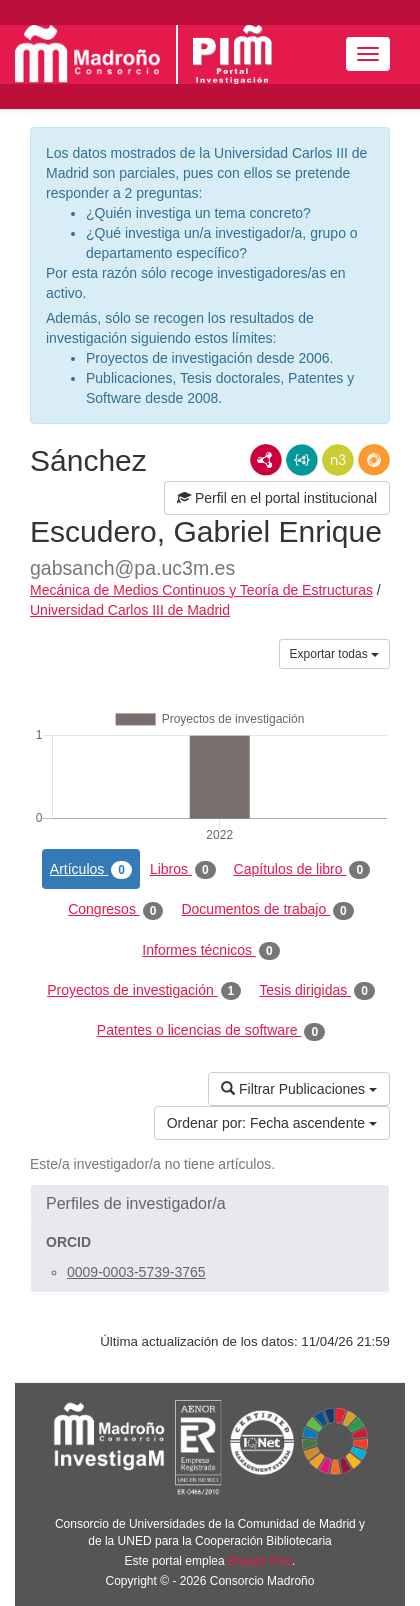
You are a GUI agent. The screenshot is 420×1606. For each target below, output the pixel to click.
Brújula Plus (260, 1561)
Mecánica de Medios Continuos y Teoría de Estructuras (201, 590)
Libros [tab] (183, 870)
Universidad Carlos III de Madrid (130, 610)
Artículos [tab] (91, 870)
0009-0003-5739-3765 (136, 1272)
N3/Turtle (338, 460)
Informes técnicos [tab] (210, 951)
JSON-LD (302, 460)
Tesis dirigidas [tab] (317, 991)
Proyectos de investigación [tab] (144, 991)
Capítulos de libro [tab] (302, 870)
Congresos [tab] (115, 910)
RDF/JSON (374, 460)
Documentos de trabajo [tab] (267, 910)
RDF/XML (266, 460)
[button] (210, 1204)
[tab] (210, 1204)
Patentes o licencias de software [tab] (211, 1031)
